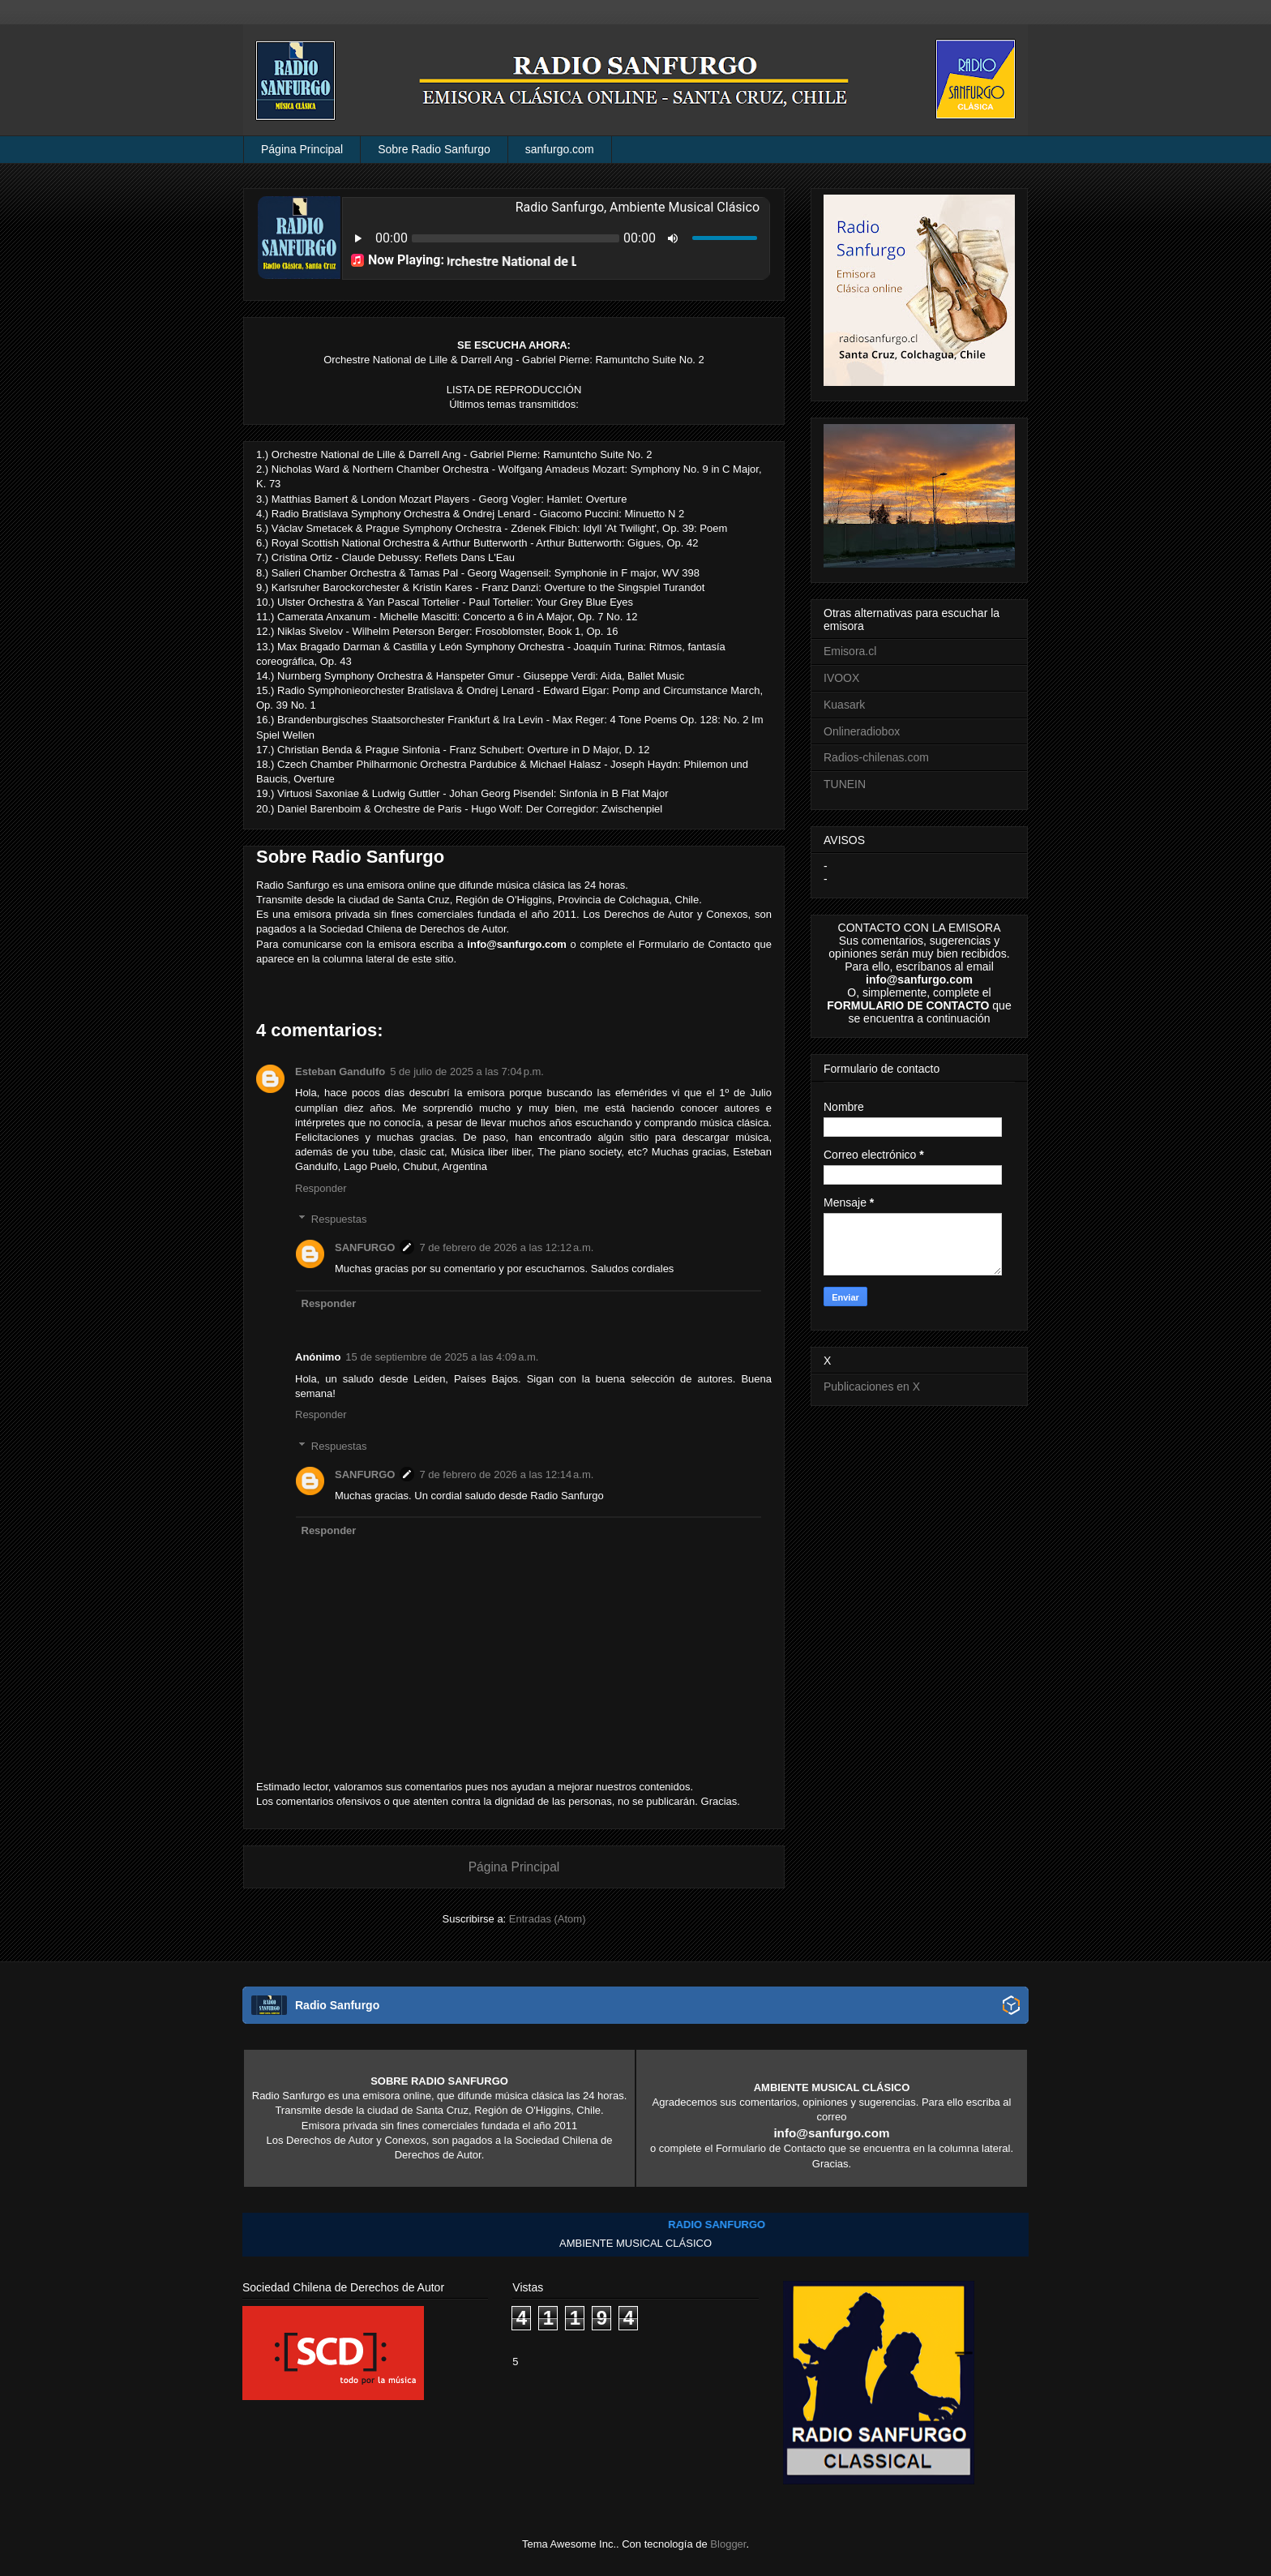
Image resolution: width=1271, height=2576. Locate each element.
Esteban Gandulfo (340, 1071)
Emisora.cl (850, 651)
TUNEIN (845, 784)
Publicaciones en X (872, 1386)
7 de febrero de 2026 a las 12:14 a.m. (506, 1474)
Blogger (728, 2544)
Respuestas (339, 1219)
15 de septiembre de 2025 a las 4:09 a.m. (441, 1357)
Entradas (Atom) (547, 1919)
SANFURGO (365, 1247)
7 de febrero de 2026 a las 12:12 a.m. (506, 1247)
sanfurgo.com (559, 149)
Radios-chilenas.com (876, 757)
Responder (321, 1188)
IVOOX (841, 677)
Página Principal (302, 149)
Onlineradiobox (862, 731)
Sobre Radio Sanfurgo (434, 149)
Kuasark (844, 704)
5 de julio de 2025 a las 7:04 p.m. (467, 1071)
